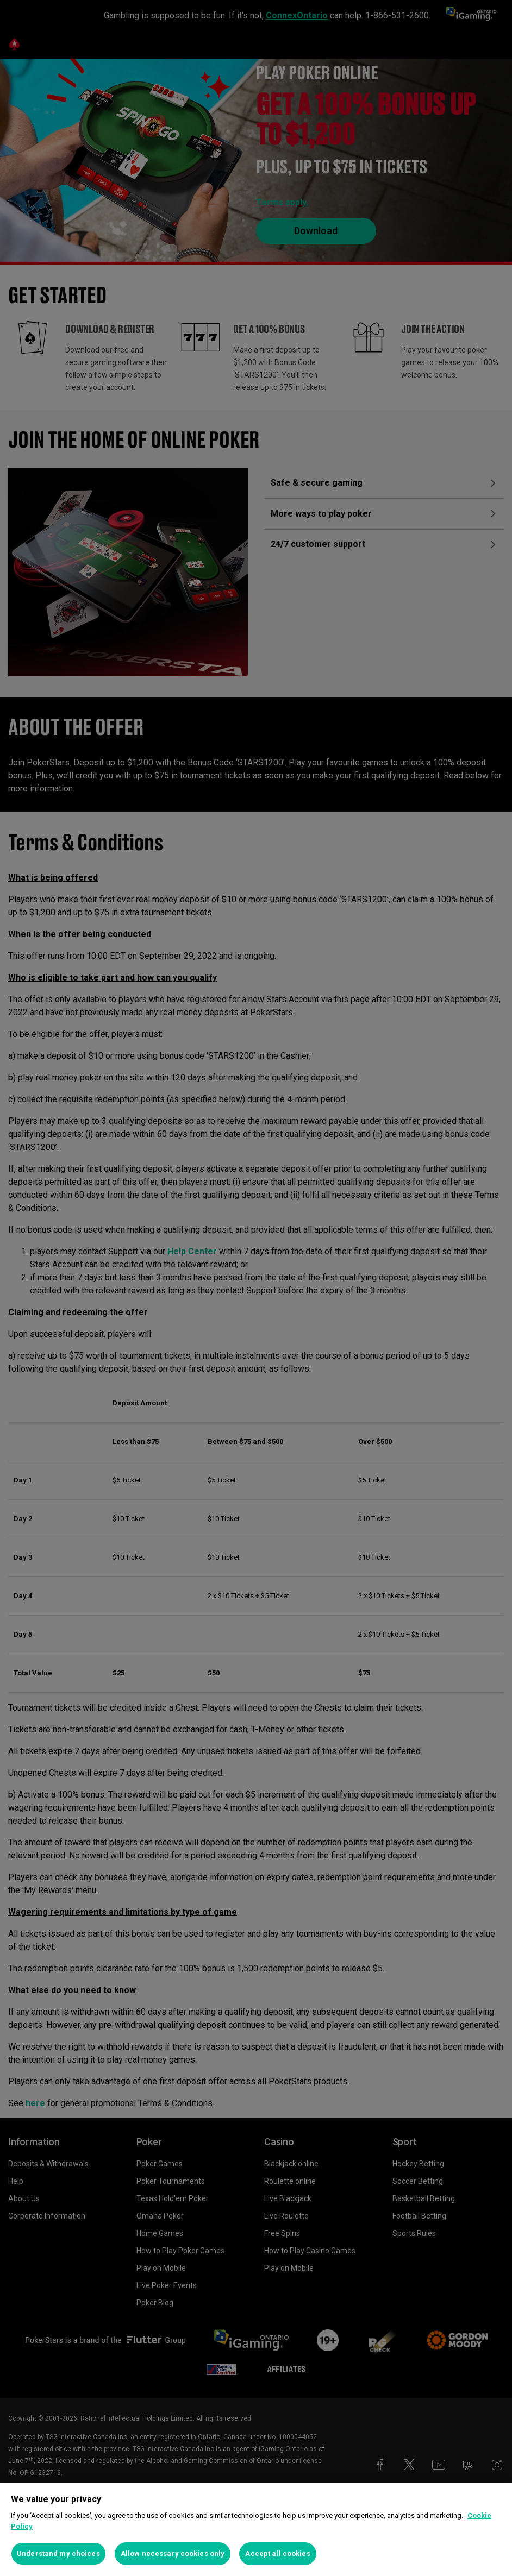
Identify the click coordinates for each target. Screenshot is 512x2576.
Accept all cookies (277, 2553)
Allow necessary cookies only (173, 2553)
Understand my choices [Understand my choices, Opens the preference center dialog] (58, 2553)
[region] (256, 2529)
